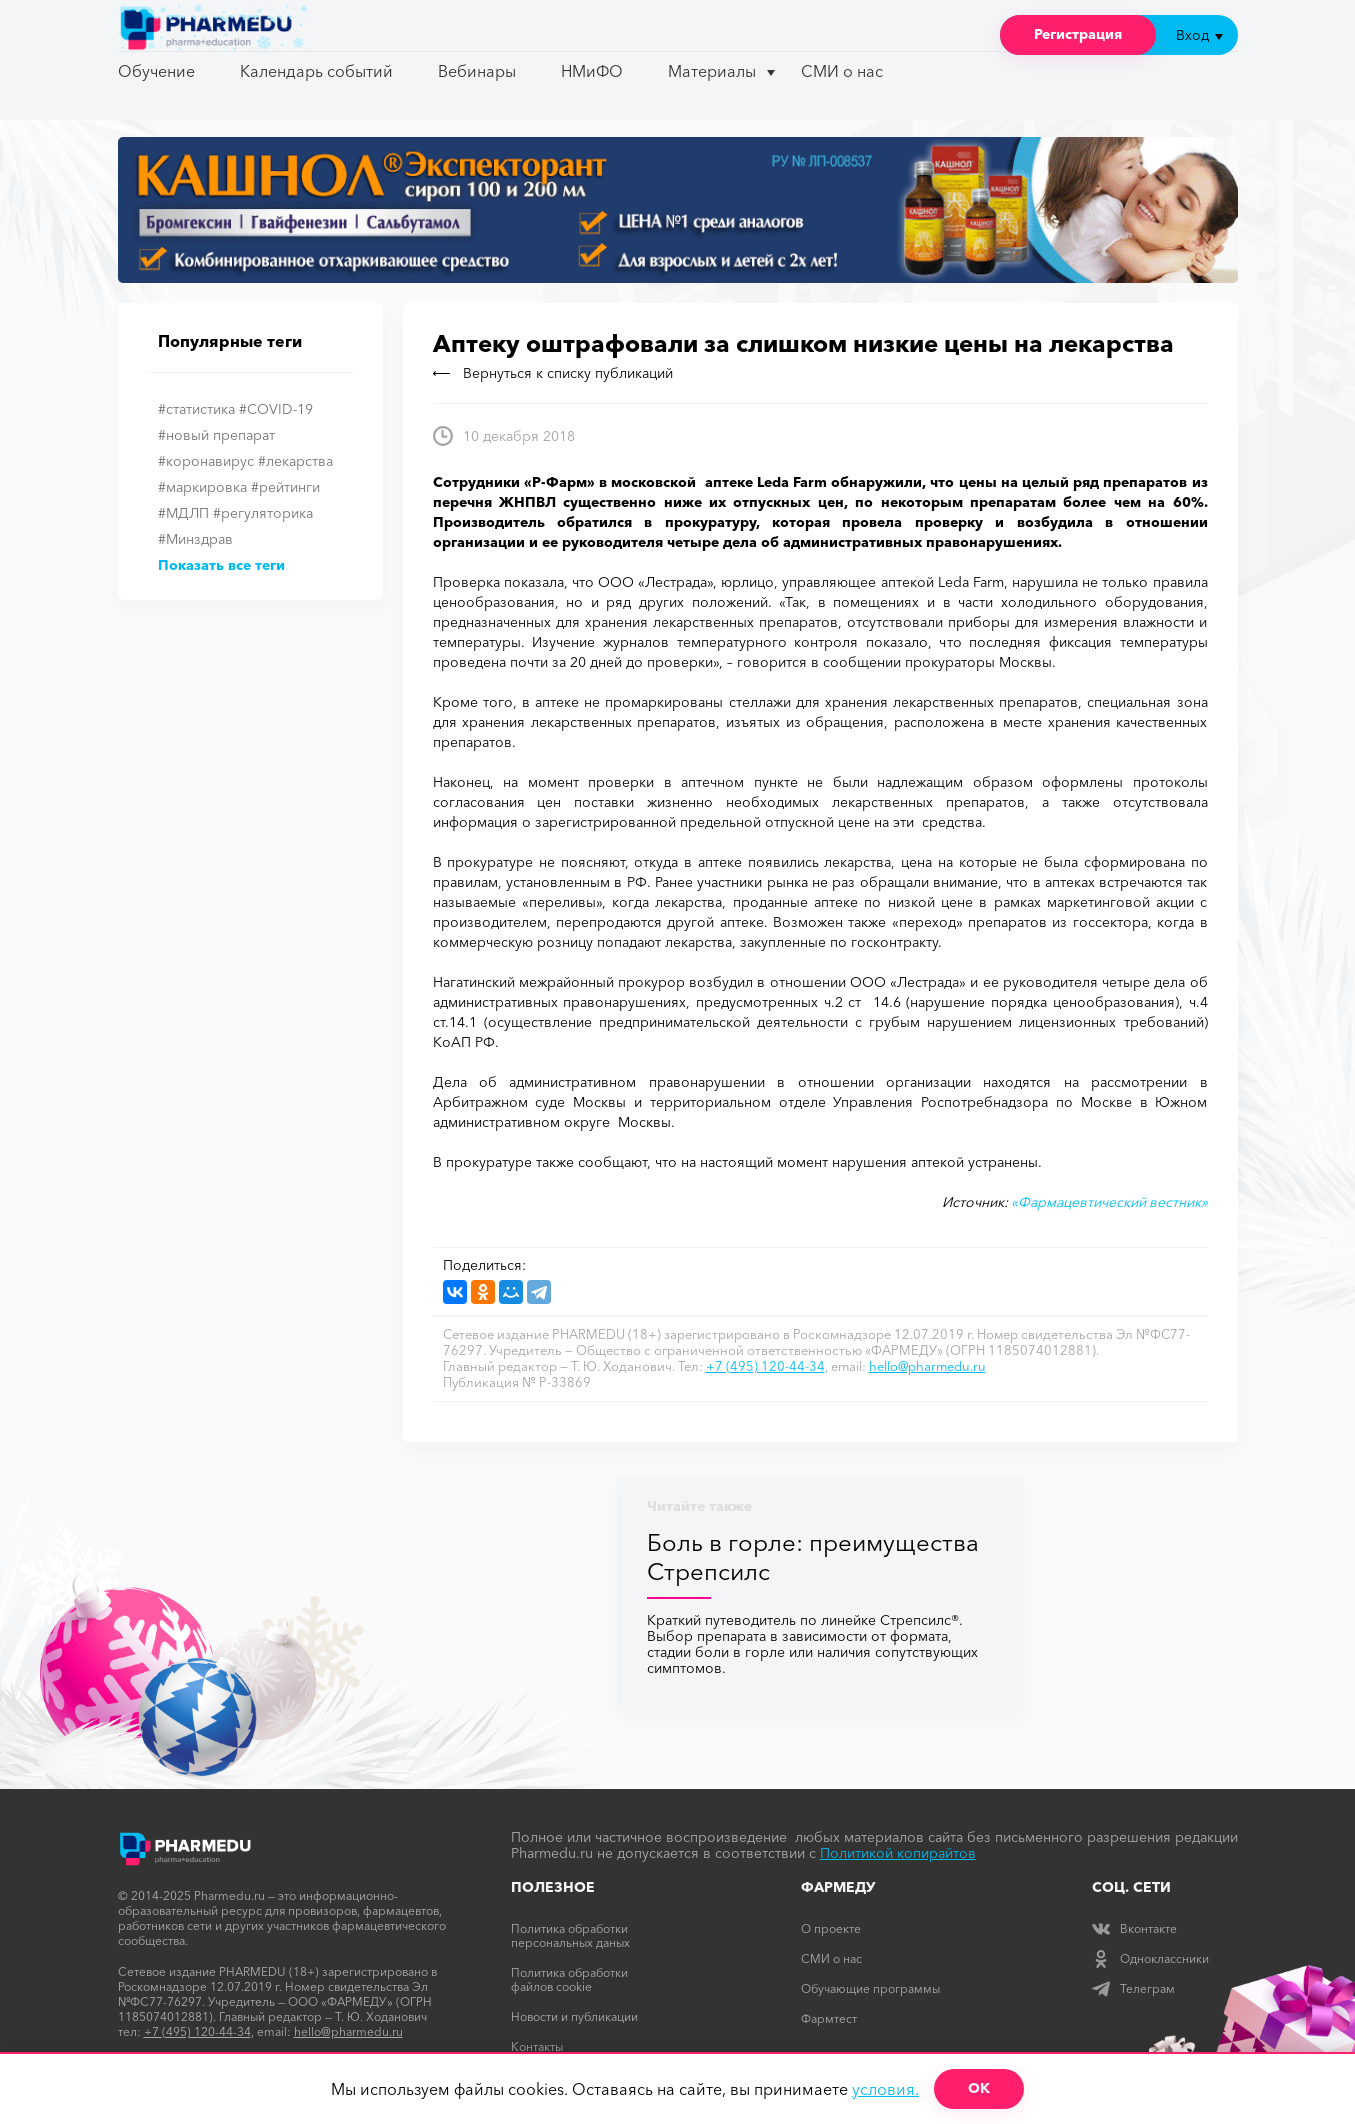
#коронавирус (206, 461)
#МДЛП (183, 513)
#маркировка (202, 487)
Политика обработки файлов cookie (569, 1979)
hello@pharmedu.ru (927, 1366)
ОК (979, 2088)
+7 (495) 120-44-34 (765, 1366)
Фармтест (829, 2018)
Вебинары (477, 71)
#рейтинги (285, 487)
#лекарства (295, 461)
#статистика (196, 409)
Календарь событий (316, 71)
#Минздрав (195, 539)
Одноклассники (1150, 1958)
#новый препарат (216, 435)
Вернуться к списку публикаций (553, 373)
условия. (885, 2089)
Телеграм (1133, 1988)
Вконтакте (1134, 1928)
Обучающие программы (870, 1988)
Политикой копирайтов (898, 1853)
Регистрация (1078, 34)
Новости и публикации (574, 2016)
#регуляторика (263, 513)
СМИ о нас (842, 71)
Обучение (156, 71)
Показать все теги (221, 565)
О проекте (831, 1928)
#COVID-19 (276, 409)
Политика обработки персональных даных (570, 1935)
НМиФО (592, 71)
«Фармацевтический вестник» (1109, 1202)
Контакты (537, 2046)
